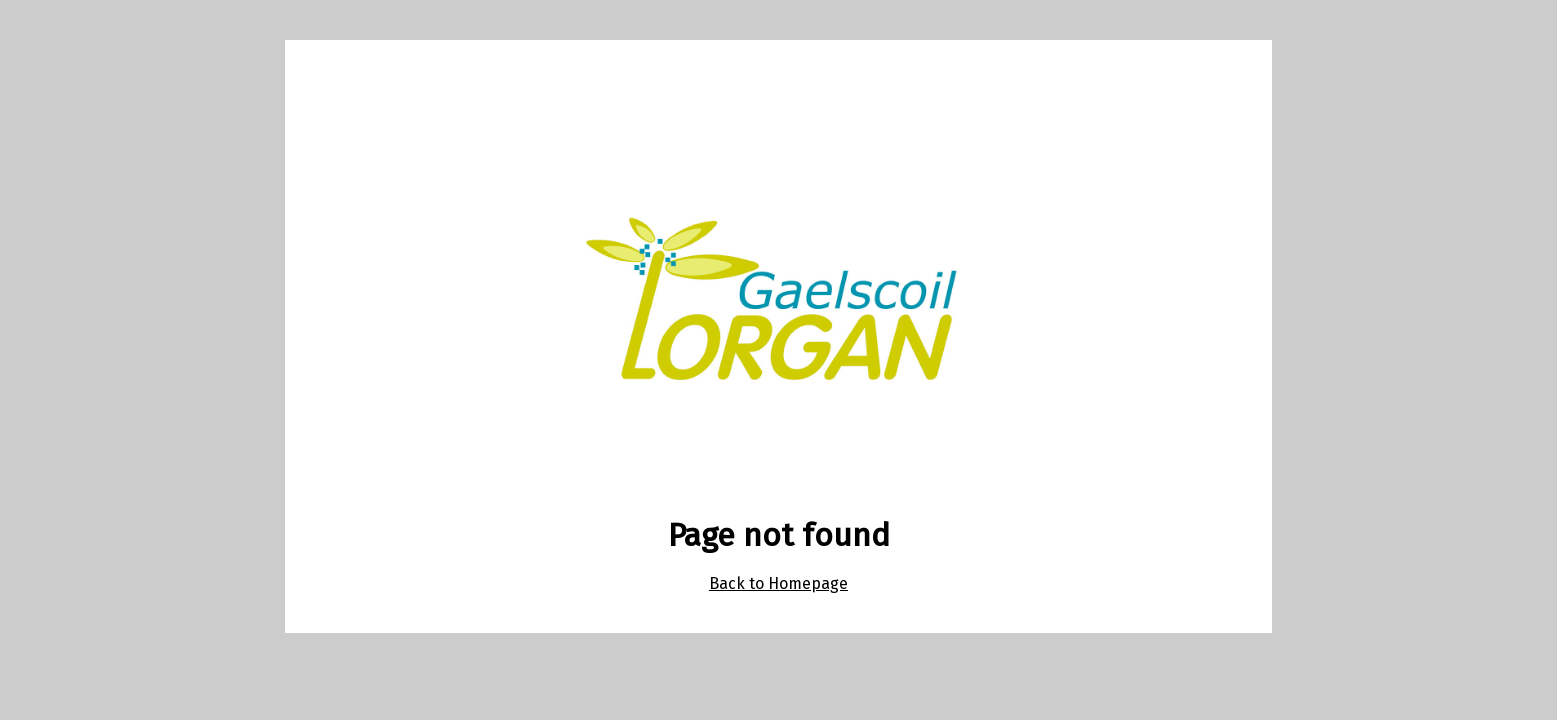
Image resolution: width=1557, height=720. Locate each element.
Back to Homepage (778, 583)
